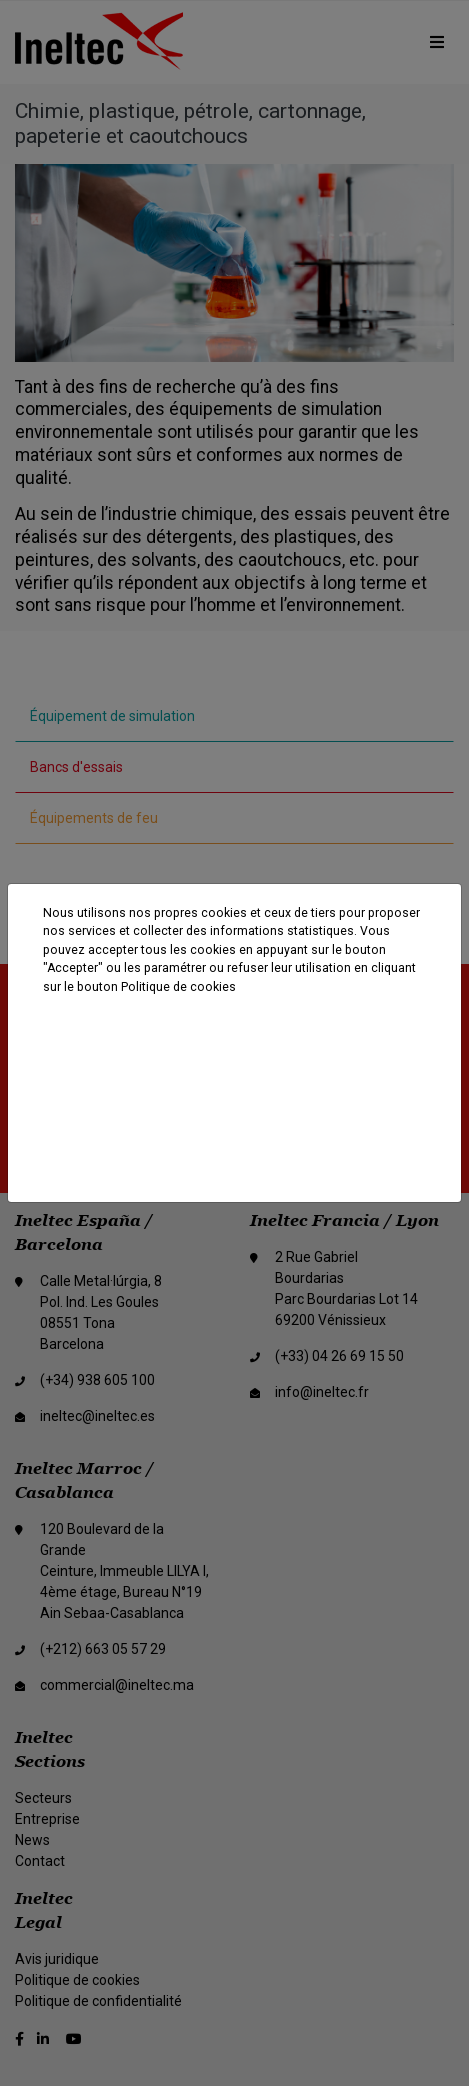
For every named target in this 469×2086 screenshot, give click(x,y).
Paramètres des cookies (235, 1148)
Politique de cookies (178, 987)
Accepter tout (231, 1044)
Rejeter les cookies (236, 1096)
